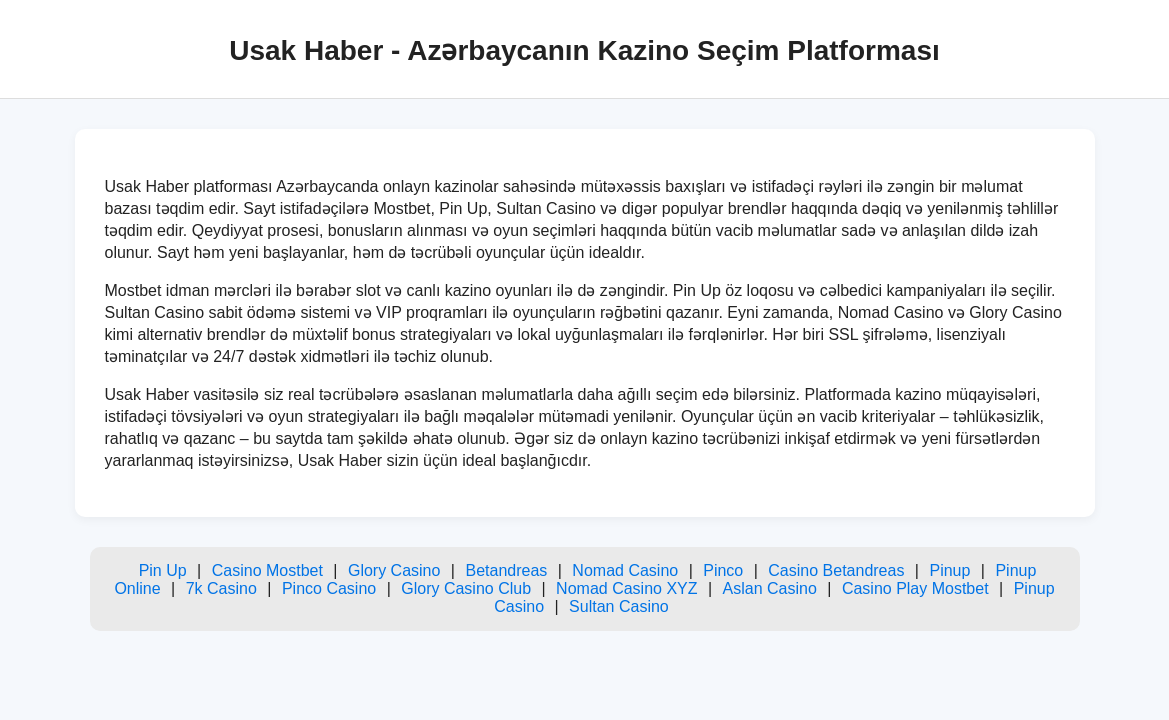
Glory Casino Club (466, 588)
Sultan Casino (619, 606)
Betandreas (506, 570)
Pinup (949, 570)
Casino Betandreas (836, 570)
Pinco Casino (329, 588)
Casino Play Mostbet (915, 588)
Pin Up (163, 570)
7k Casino (221, 588)
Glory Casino (394, 570)
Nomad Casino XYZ (626, 588)
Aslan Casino (770, 588)
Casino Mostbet (267, 570)
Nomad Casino (625, 570)
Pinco (723, 570)
